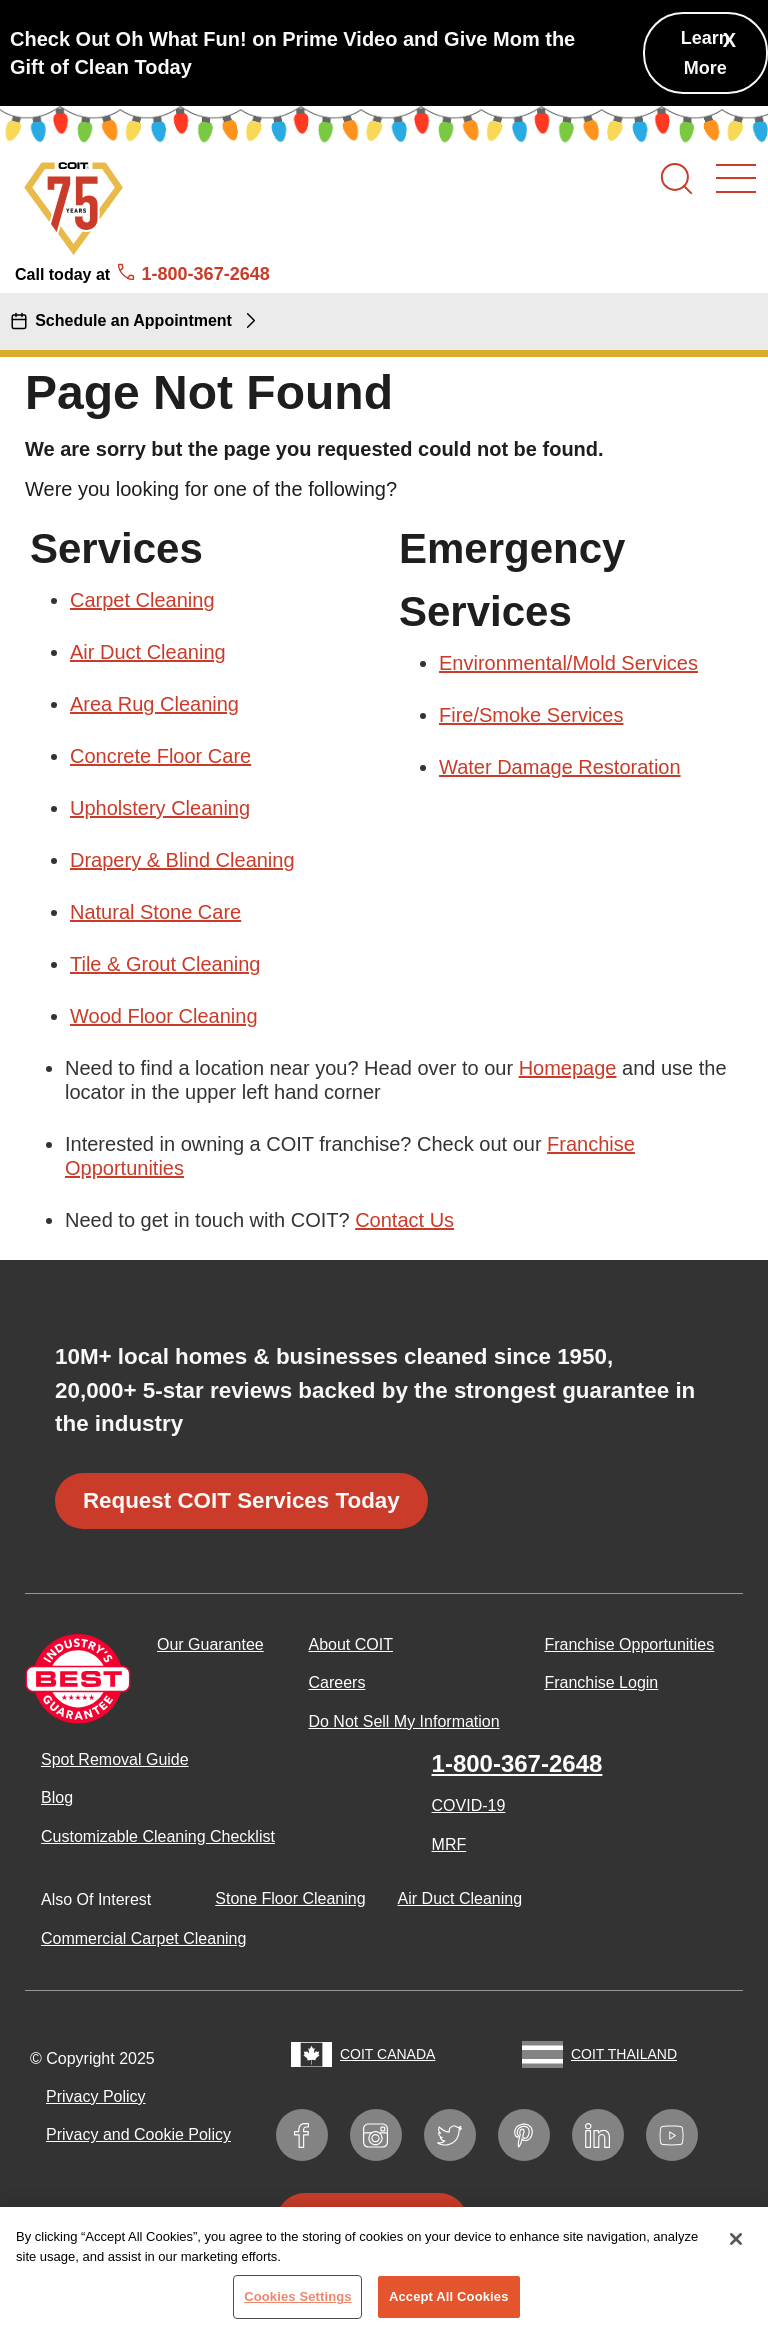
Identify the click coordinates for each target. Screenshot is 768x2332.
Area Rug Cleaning (154, 704)
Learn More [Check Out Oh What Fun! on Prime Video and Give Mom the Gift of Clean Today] (705, 53)
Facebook (311, 2131)
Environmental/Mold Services (568, 663)
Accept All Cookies (449, 2304)
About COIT (350, 1644)
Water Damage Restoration (560, 767)
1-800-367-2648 (517, 1763)
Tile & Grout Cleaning (165, 964)
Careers (336, 1682)
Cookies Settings (298, 2304)
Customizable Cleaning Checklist (158, 1836)
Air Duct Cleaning (148, 652)
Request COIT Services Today (241, 1500)
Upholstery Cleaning (160, 808)
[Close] (736, 2247)
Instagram (385, 2131)
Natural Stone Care (155, 912)
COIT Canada (387, 2054)
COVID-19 (469, 1805)
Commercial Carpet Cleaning (143, 1938)
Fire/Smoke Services (531, 715)
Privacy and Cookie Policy (138, 2134)
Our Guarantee (210, 1644)
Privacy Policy (96, 2096)
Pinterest (533, 2131)
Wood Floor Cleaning (164, 1016)
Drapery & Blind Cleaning (182, 860)
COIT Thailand (624, 2054)
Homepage (568, 1068)
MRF (449, 1844)
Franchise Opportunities (629, 1644)
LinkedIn (607, 2131)
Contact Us (404, 1220)
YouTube (681, 2131)
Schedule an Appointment (133, 320)
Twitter (459, 2131)
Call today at (142, 274)
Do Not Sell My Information (403, 1721)
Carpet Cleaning (142, 600)
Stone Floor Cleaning (290, 1898)
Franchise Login (601, 1682)
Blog (57, 1797)
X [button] (729, 40)
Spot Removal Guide (115, 1759)
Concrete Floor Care (160, 756)
